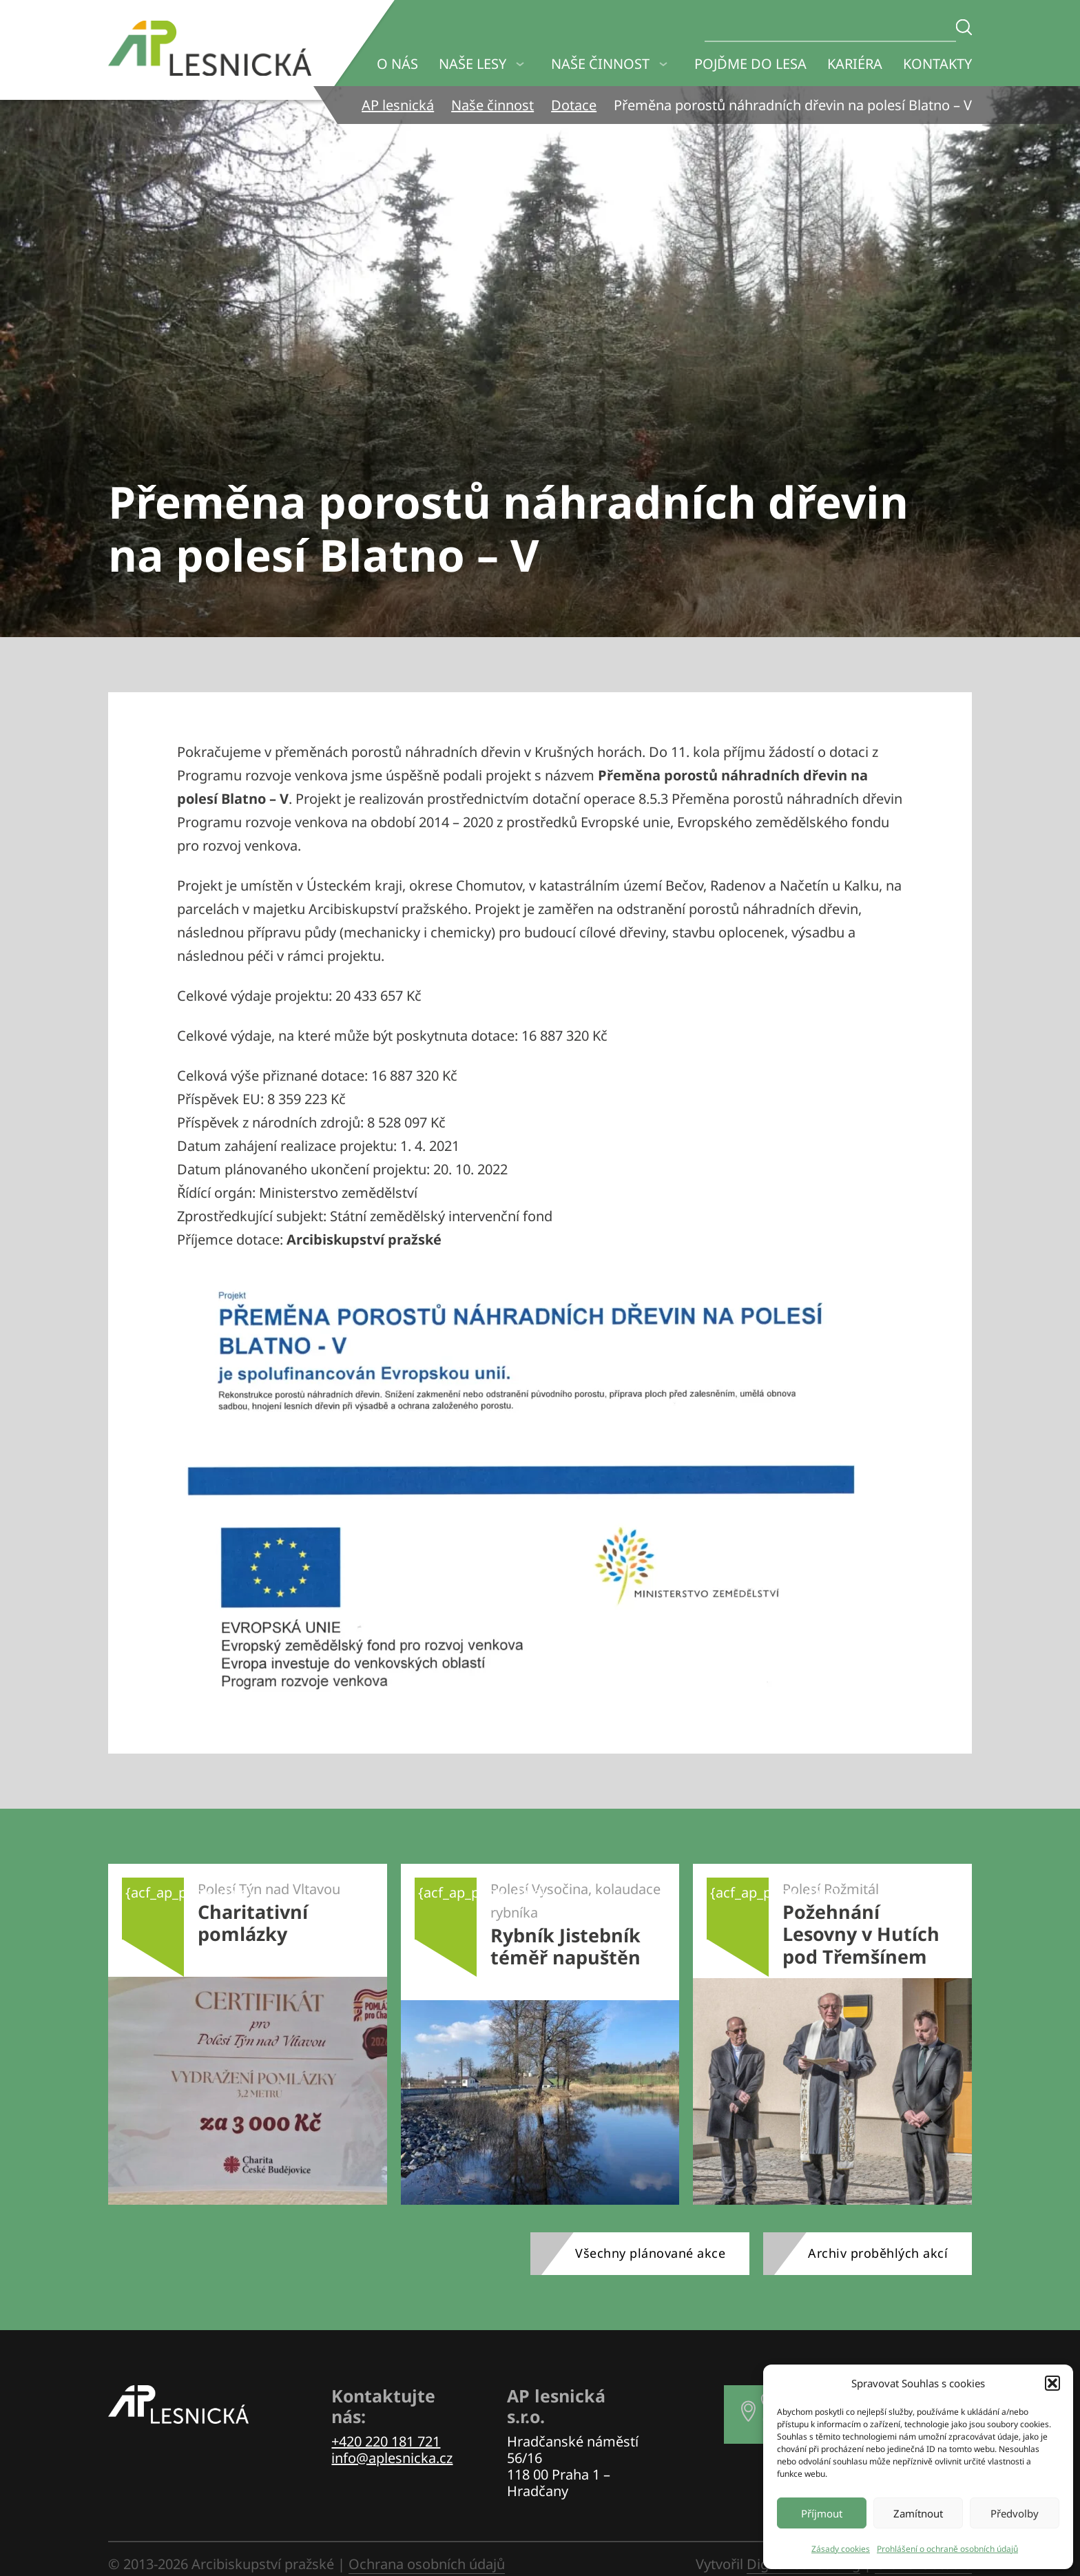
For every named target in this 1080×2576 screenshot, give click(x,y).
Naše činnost (600, 63)
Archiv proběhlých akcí (878, 2253)
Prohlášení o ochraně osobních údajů (947, 2549)
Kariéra (854, 63)
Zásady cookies (840, 2549)
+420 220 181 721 (385, 2441)
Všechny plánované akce (650, 2253)
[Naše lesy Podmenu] (520, 64)
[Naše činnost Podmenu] (663, 64)
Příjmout (821, 2513)
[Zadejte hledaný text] (964, 27)
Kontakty (937, 63)
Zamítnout (918, 2513)
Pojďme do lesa (750, 63)
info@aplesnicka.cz (392, 2458)
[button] (1052, 2383)
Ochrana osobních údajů (427, 2564)
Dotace (573, 105)
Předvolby (1014, 2513)
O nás (397, 63)
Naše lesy (472, 63)
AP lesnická (398, 105)
